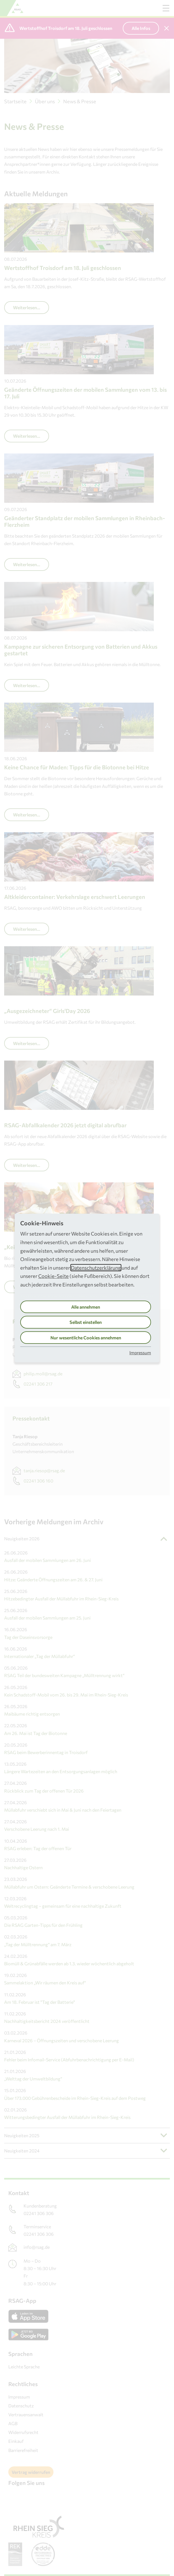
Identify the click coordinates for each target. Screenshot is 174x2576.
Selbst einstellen (86, 1322)
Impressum (140, 1352)
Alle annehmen (85, 1306)
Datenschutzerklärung (96, 1268)
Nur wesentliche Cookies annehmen (85, 1337)
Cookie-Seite (53, 1276)
